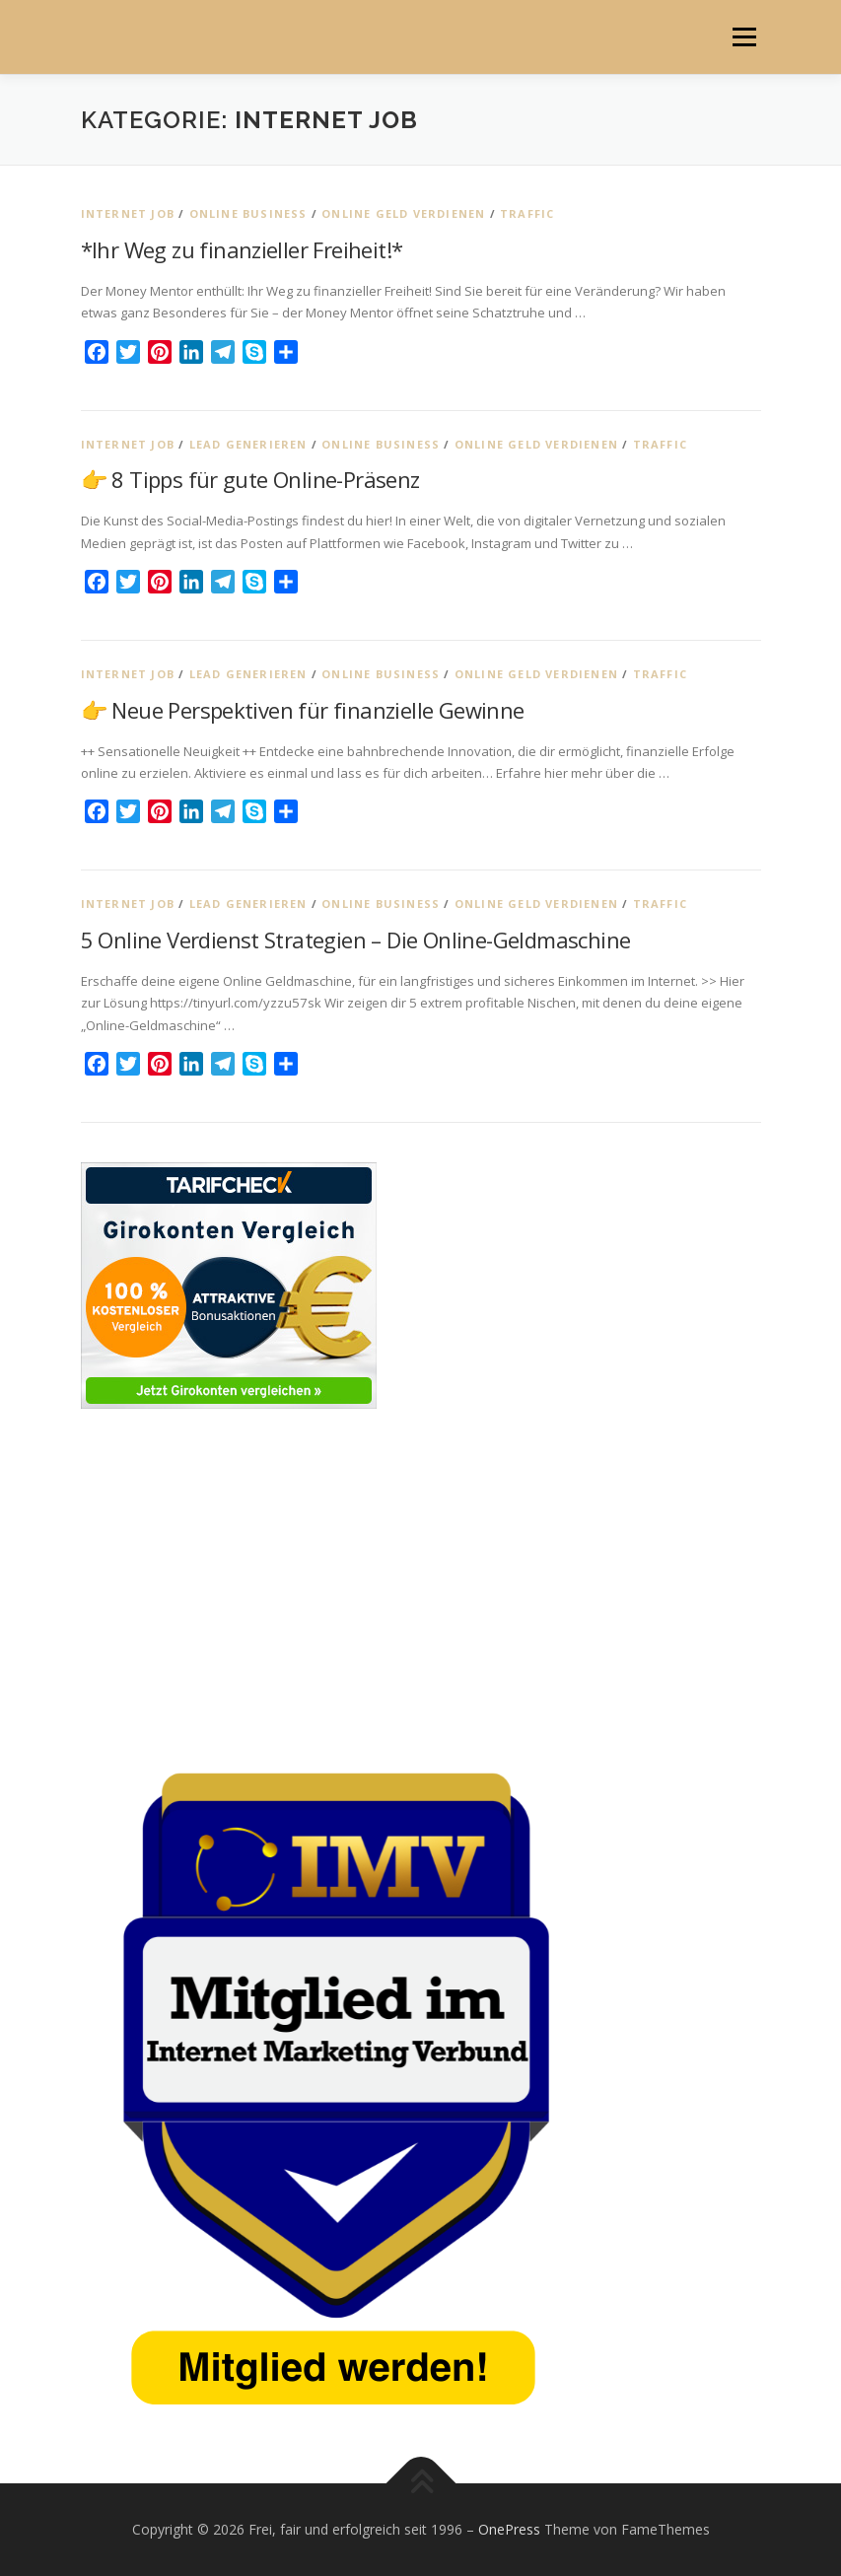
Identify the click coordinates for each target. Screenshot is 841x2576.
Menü (744, 36)
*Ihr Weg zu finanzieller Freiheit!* (242, 249)
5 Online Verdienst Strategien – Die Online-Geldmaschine (356, 939)
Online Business (248, 213)
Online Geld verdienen (403, 213)
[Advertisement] (421, 1586)
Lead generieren (248, 444)
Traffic (527, 213)
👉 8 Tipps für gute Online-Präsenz (250, 479)
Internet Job (128, 213)
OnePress (509, 2529)
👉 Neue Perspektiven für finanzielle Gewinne (303, 710)
